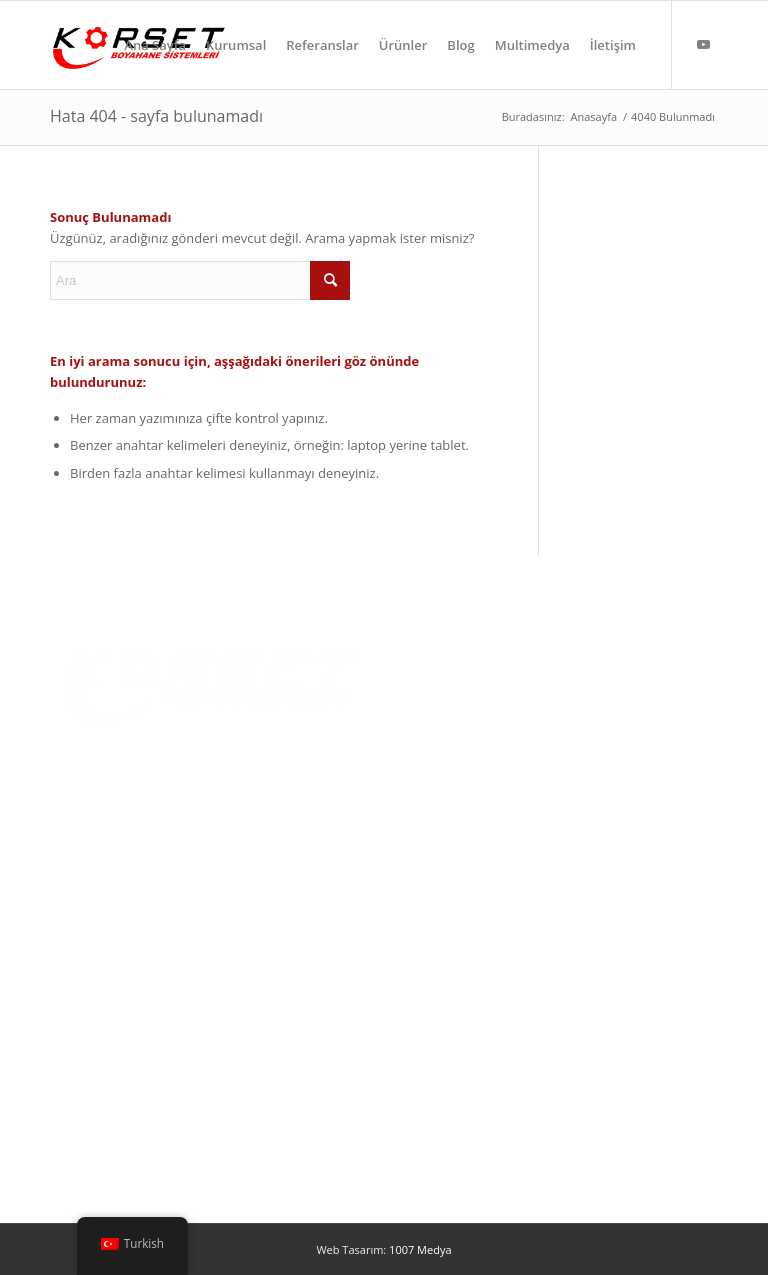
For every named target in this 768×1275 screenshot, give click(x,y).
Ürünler (420, 728)
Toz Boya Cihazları (105, 1059)
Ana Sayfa (426, 663)
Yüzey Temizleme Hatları (124, 1092)
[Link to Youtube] (703, 44)
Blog (412, 760)
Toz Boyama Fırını (103, 962)
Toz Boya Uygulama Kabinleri (138, 994)
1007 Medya (420, 1249)
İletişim (419, 825)
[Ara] (200, 280)
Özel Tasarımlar (97, 1124)
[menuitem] (155, 45)
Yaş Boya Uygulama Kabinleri (137, 1027)
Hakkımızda (432, 695)
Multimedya (433, 793)
